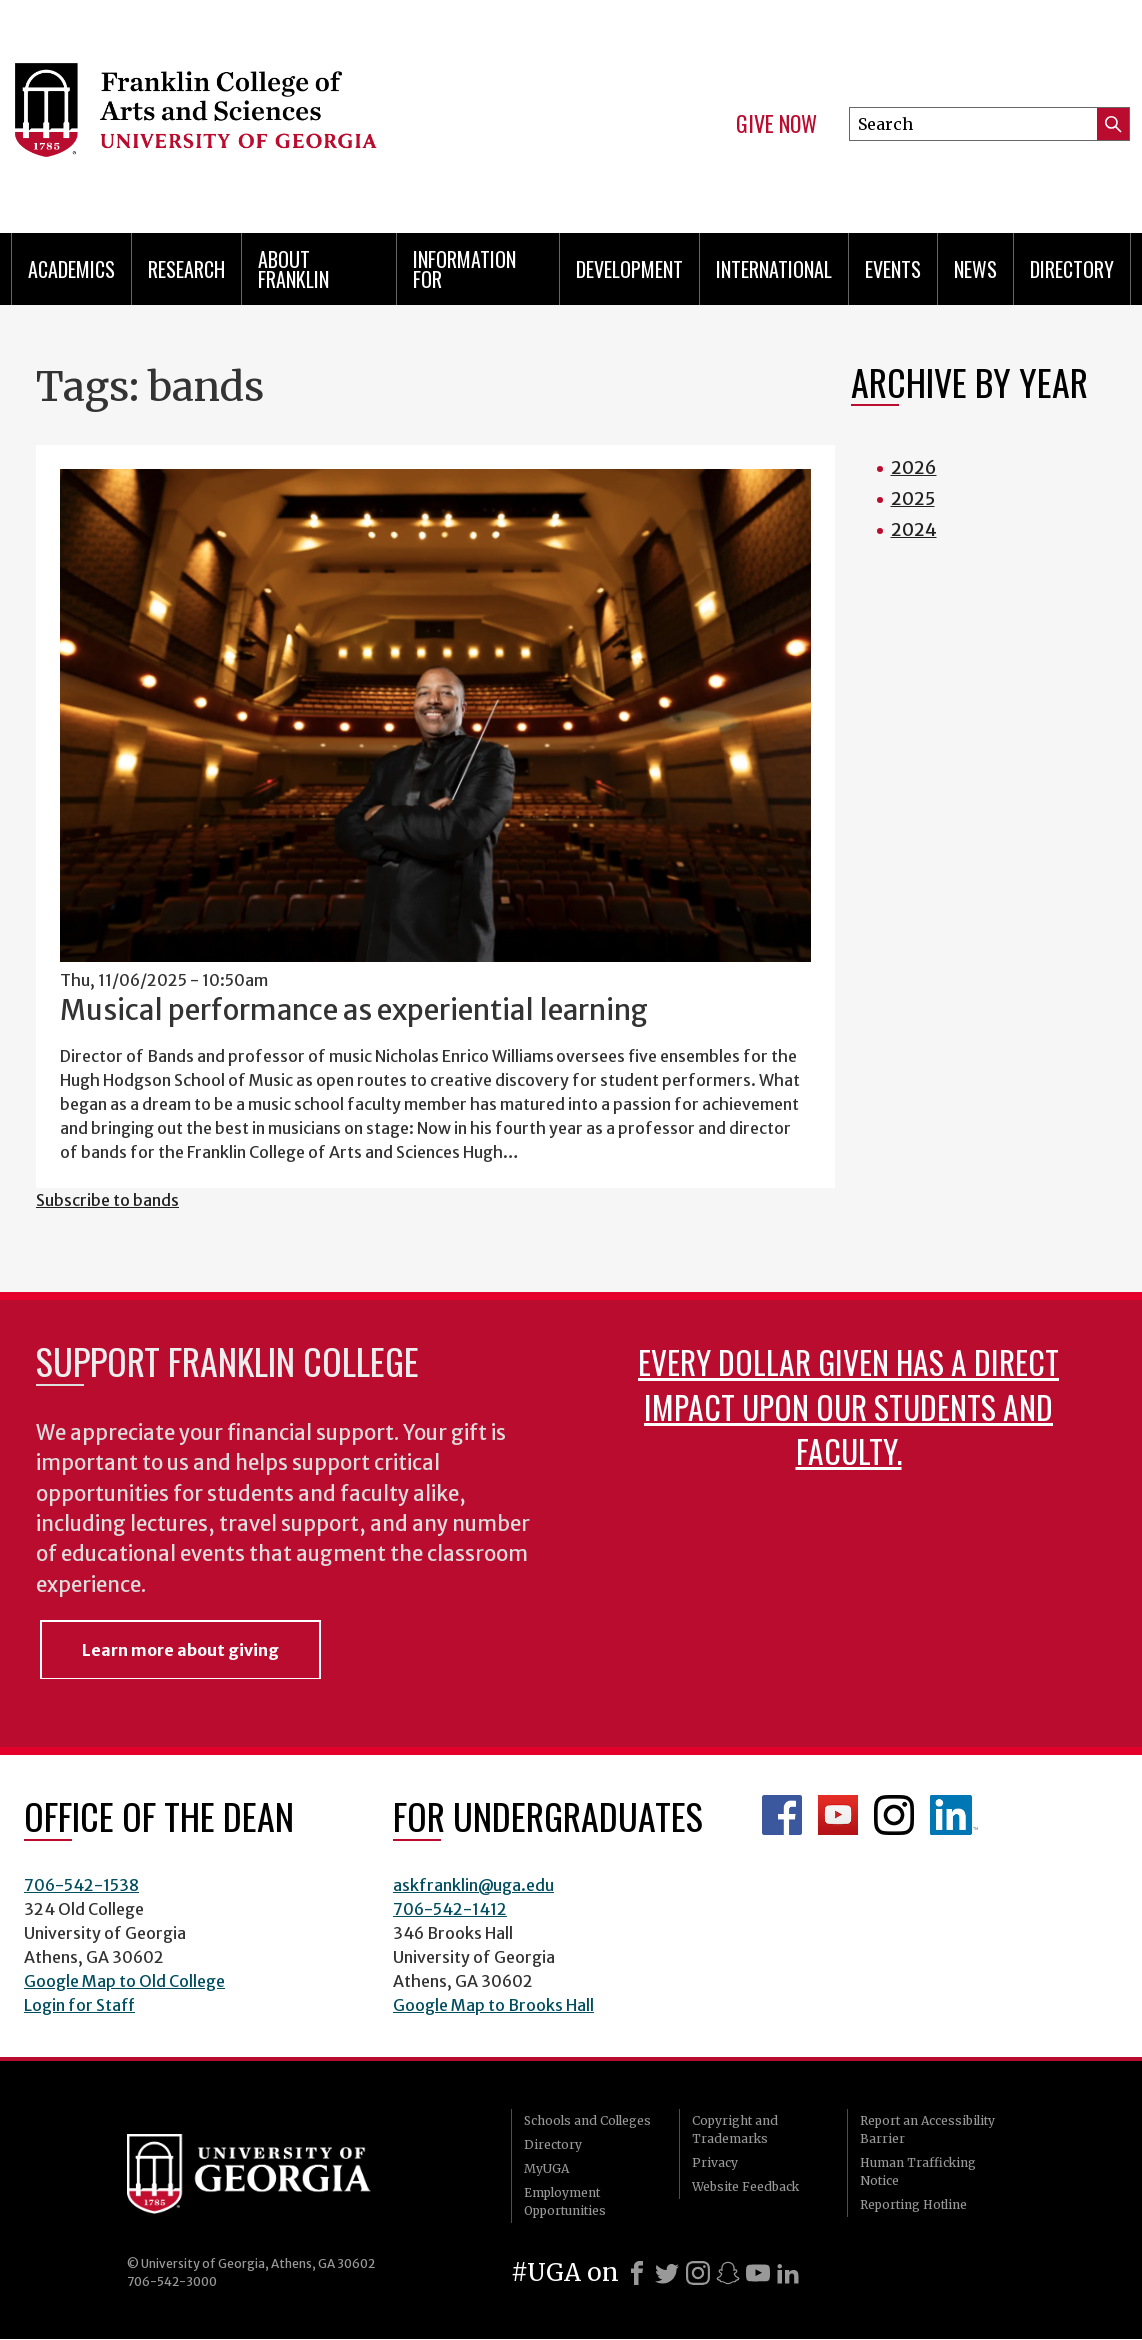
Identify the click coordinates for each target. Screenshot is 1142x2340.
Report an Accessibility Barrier (927, 2129)
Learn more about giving (180, 1650)
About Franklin (293, 269)
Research (186, 269)
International (774, 269)
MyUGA (546, 2168)
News (975, 269)
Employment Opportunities (565, 2201)
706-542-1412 (450, 1909)
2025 (913, 498)
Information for (464, 269)
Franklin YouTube (838, 1815)
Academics (71, 269)
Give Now (776, 124)
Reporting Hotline (913, 2204)
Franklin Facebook (782, 1815)
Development (629, 269)
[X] (667, 2273)
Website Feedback (745, 2186)
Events (893, 269)
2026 (914, 467)
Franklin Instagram (894, 1815)
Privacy (715, 2162)
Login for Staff (79, 2005)
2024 (914, 529)
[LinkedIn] (788, 2273)
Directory (1072, 269)
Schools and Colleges (587, 2120)
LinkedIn (954, 1815)
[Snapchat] (728, 2273)
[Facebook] (637, 2273)
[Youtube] (758, 2273)
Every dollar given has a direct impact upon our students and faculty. (848, 1405)
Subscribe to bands (107, 1200)
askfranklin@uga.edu (473, 1885)
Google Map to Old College (124, 1981)
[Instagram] (698, 2273)
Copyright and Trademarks (735, 2129)
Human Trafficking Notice (918, 2171)
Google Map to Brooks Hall (493, 2005)
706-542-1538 (81, 1885)
